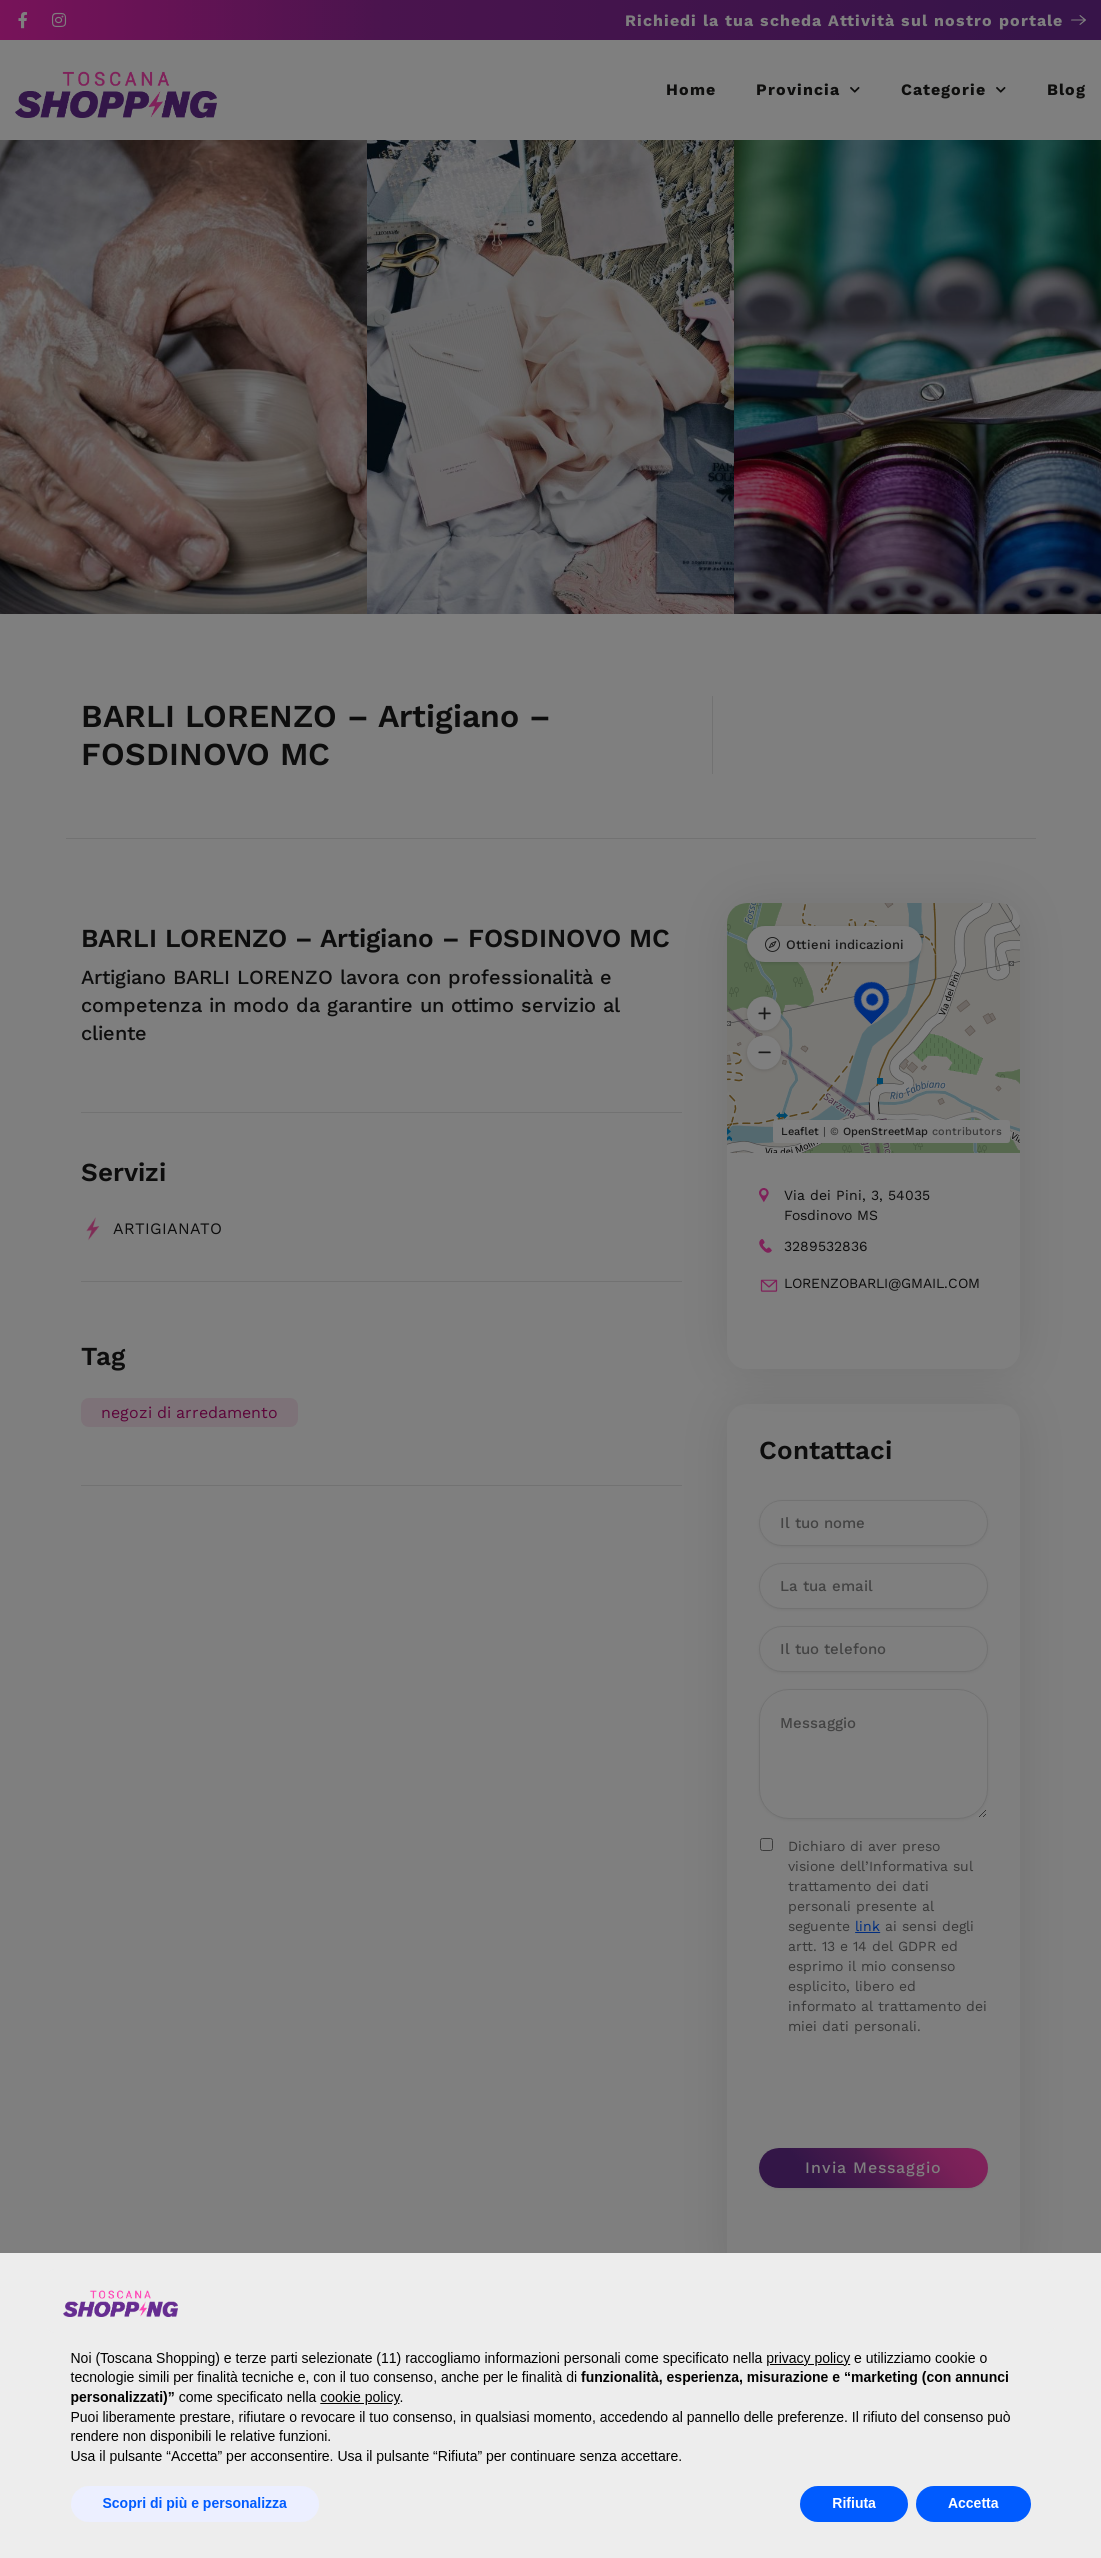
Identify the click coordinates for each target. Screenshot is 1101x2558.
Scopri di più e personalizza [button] (195, 2503)
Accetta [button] (973, 2503)
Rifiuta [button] (854, 2503)
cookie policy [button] (359, 2397)
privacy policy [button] (808, 2358)
